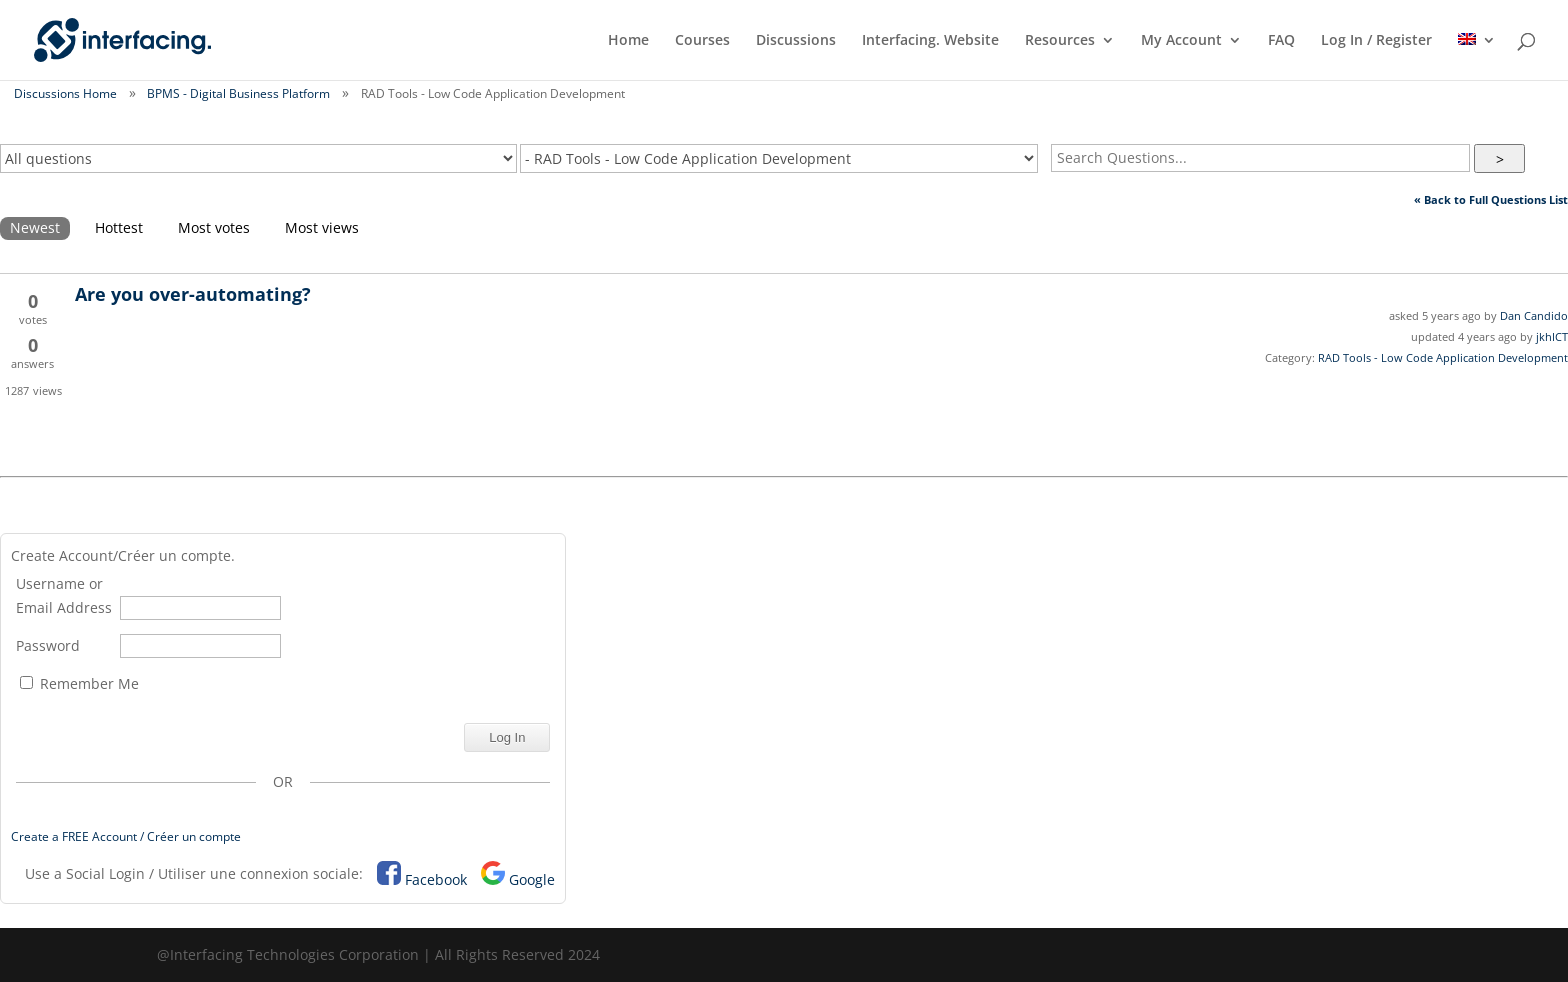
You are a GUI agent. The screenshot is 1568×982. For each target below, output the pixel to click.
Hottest (119, 227)
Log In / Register (1376, 41)
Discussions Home (65, 93)
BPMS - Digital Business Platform (238, 93)
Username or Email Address (64, 595)
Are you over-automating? (193, 294)
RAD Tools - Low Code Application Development (1443, 357)
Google (532, 879)
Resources (1060, 41)
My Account (1181, 41)
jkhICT (1552, 336)
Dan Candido (1534, 315)
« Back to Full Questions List (1491, 199)
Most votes (214, 227)
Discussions (796, 41)
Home (628, 41)
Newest (35, 227)
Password (48, 645)
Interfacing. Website (930, 41)
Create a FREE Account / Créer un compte (126, 836)
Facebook (436, 879)
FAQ (1281, 41)
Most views (322, 227)
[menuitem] (1477, 56)
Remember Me (79, 683)
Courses (702, 41)
